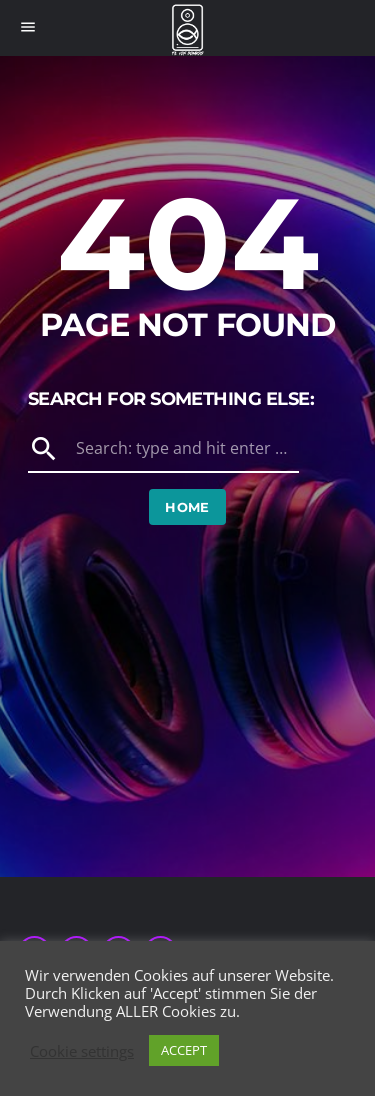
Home (187, 507)
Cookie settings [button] (82, 1051)
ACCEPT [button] (184, 1050)
